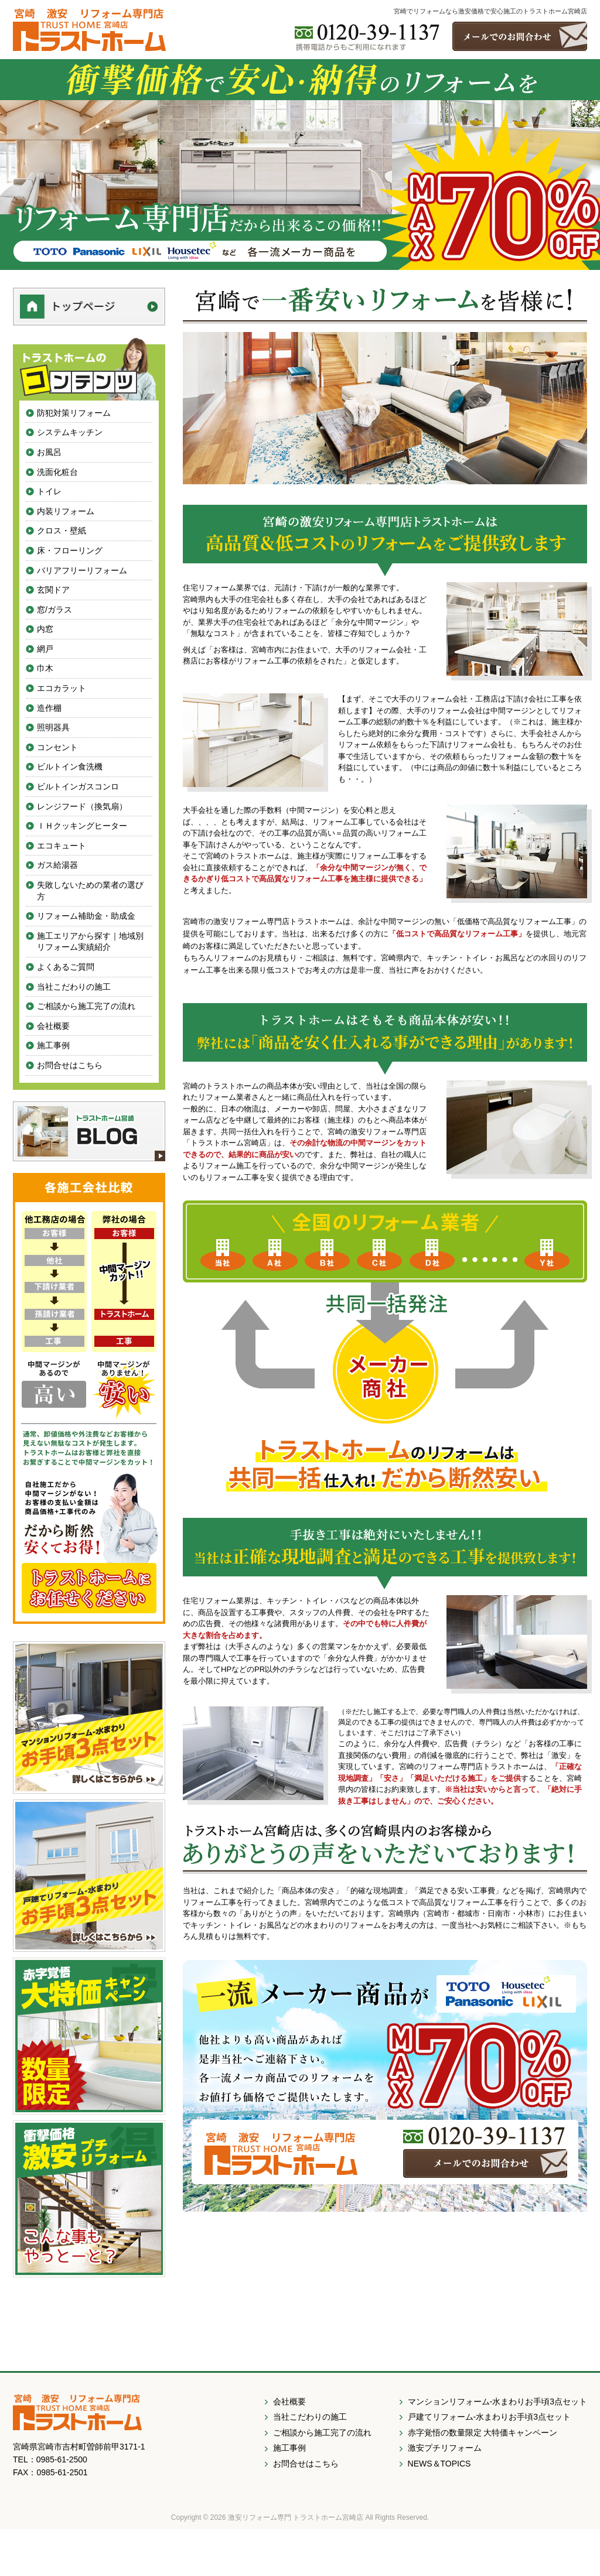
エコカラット (61, 688)
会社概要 (53, 1026)
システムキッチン (70, 432)
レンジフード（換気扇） (82, 806)
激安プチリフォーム (445, 2447)
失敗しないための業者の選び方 (90, 890)
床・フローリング (70, 550)
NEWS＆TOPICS (439, 2463)
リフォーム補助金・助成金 (86, 916)
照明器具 (53, 727)
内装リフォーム (65, 511)
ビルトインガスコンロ (78, 786)
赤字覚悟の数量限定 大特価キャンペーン (483, 2432)
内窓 (45, 629)
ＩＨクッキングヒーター (82, 825)
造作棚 (49, 708)
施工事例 (53, 1045)
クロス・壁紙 (61, 530)
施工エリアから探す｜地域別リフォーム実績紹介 (90, 941)
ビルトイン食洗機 (70, 766)
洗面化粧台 (57, 472)
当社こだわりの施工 (74, 986)
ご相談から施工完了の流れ (86, 1006)
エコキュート (61, 845)
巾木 (45, 668)
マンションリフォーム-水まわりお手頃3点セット (497, 2401)
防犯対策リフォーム (74, 413)
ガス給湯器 (57, 865)
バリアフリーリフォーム (82, 570)
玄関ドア (53, 589)
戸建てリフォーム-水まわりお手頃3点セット (489, 2416)
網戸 (45, 649)
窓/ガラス (54, 609)
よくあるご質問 (65, 966)
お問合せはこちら (70, 1065)
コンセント (57, 747)
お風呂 (49, 452)
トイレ (49, 491)
